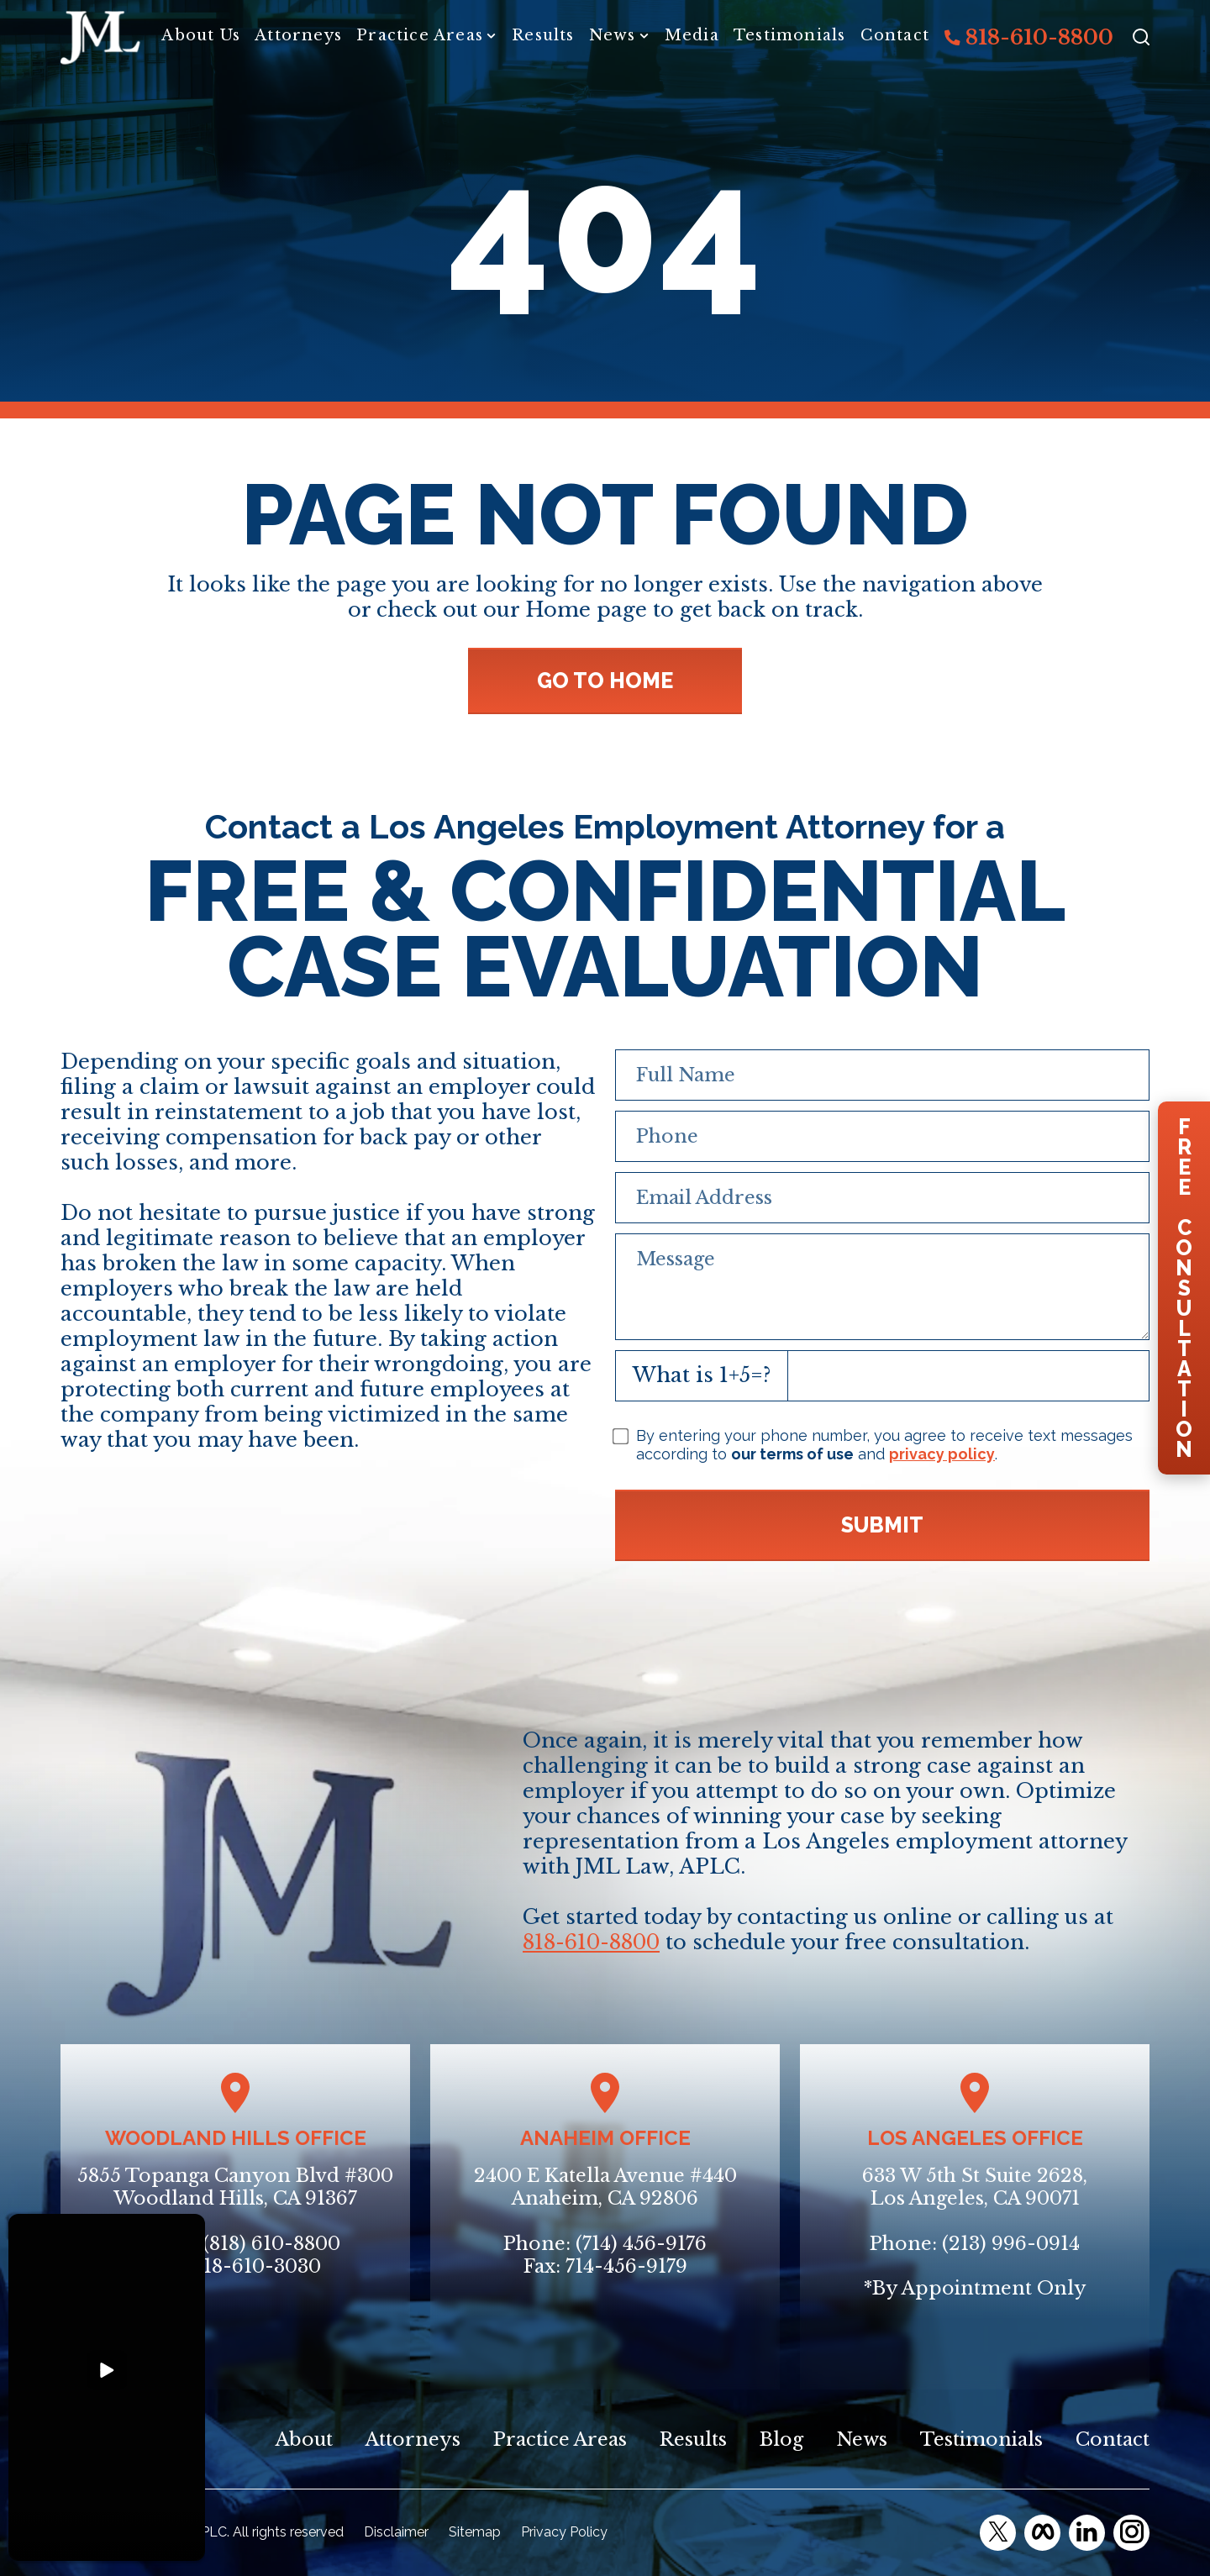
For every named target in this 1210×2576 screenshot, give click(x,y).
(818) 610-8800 (271, 2243)
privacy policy (942, 1454)
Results (543, 35)
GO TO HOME (605, 680)
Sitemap (475, 2532)
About (304, 2439)
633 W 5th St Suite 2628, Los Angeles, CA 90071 (974, 2187)
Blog (781, 2439)
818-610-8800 (1028, 37)
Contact (894, 35)
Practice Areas (419, 35)
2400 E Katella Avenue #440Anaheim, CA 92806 (605, 2187)
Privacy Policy (564, 2532)
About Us (200, 35)
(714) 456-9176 (641, 2243)
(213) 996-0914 (1011, 2243)
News (612, 35)
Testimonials (789, 35)
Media (692, 35)
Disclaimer (396, 2532)
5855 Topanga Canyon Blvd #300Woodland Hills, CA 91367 (235, 2187)
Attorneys (298, 35)
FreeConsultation (1184, 1288)
